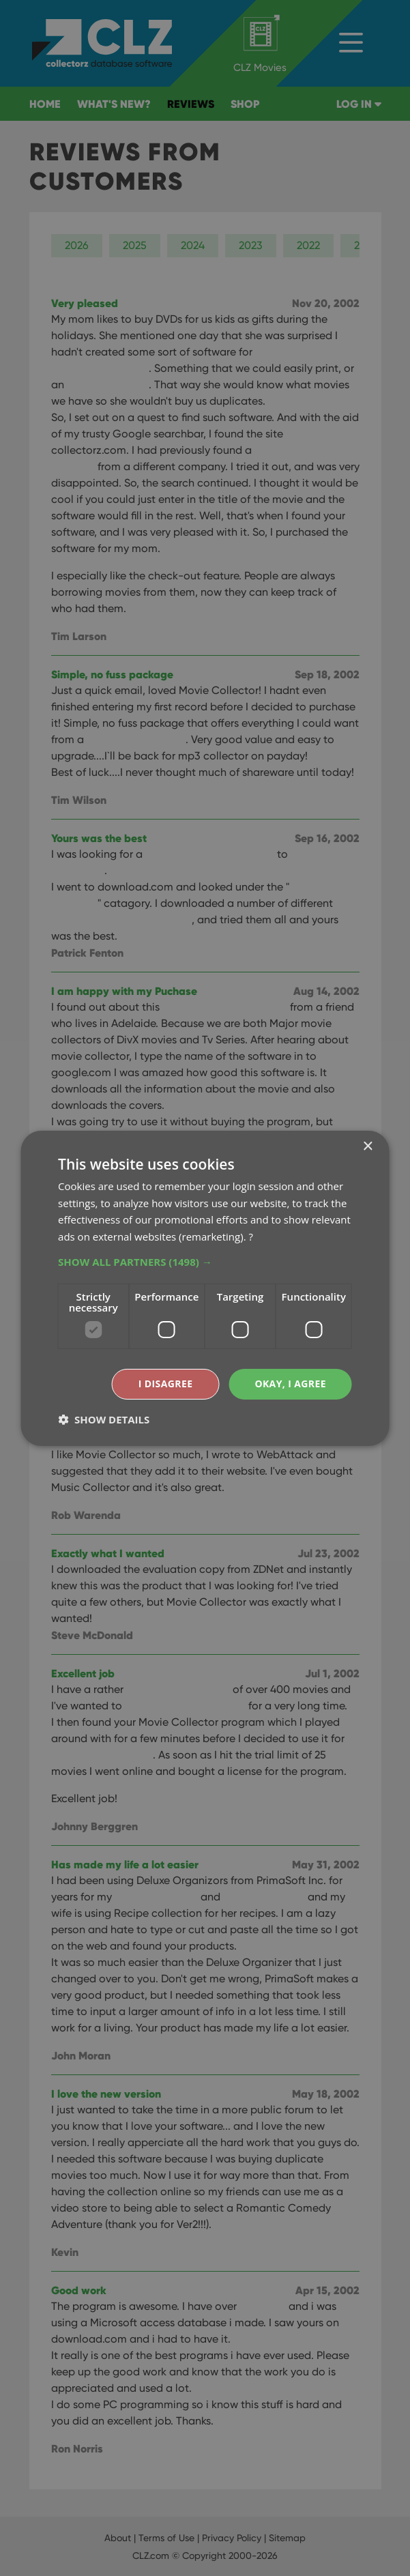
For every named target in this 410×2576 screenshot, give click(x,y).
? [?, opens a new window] (250, 1236)
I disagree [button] (165, 1383)
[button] (205, 1262)
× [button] (367, 1146)
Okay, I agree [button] (290, 1383)
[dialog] (205, 1288)
